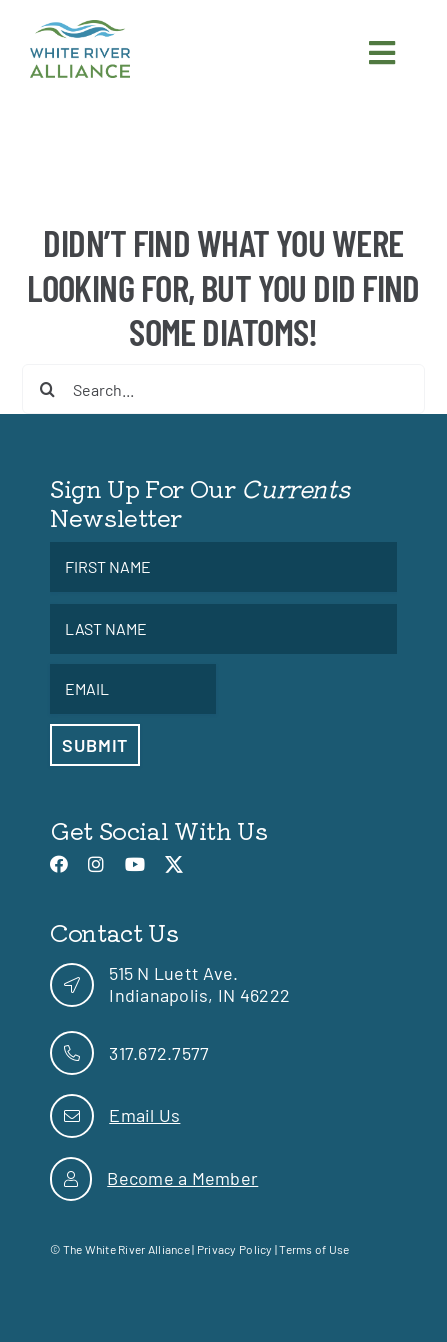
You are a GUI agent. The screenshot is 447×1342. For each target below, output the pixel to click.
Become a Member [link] (182, 1178)
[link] (80, 29)
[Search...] (223, 389)
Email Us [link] (144, 1115)
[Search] (47, 389)
